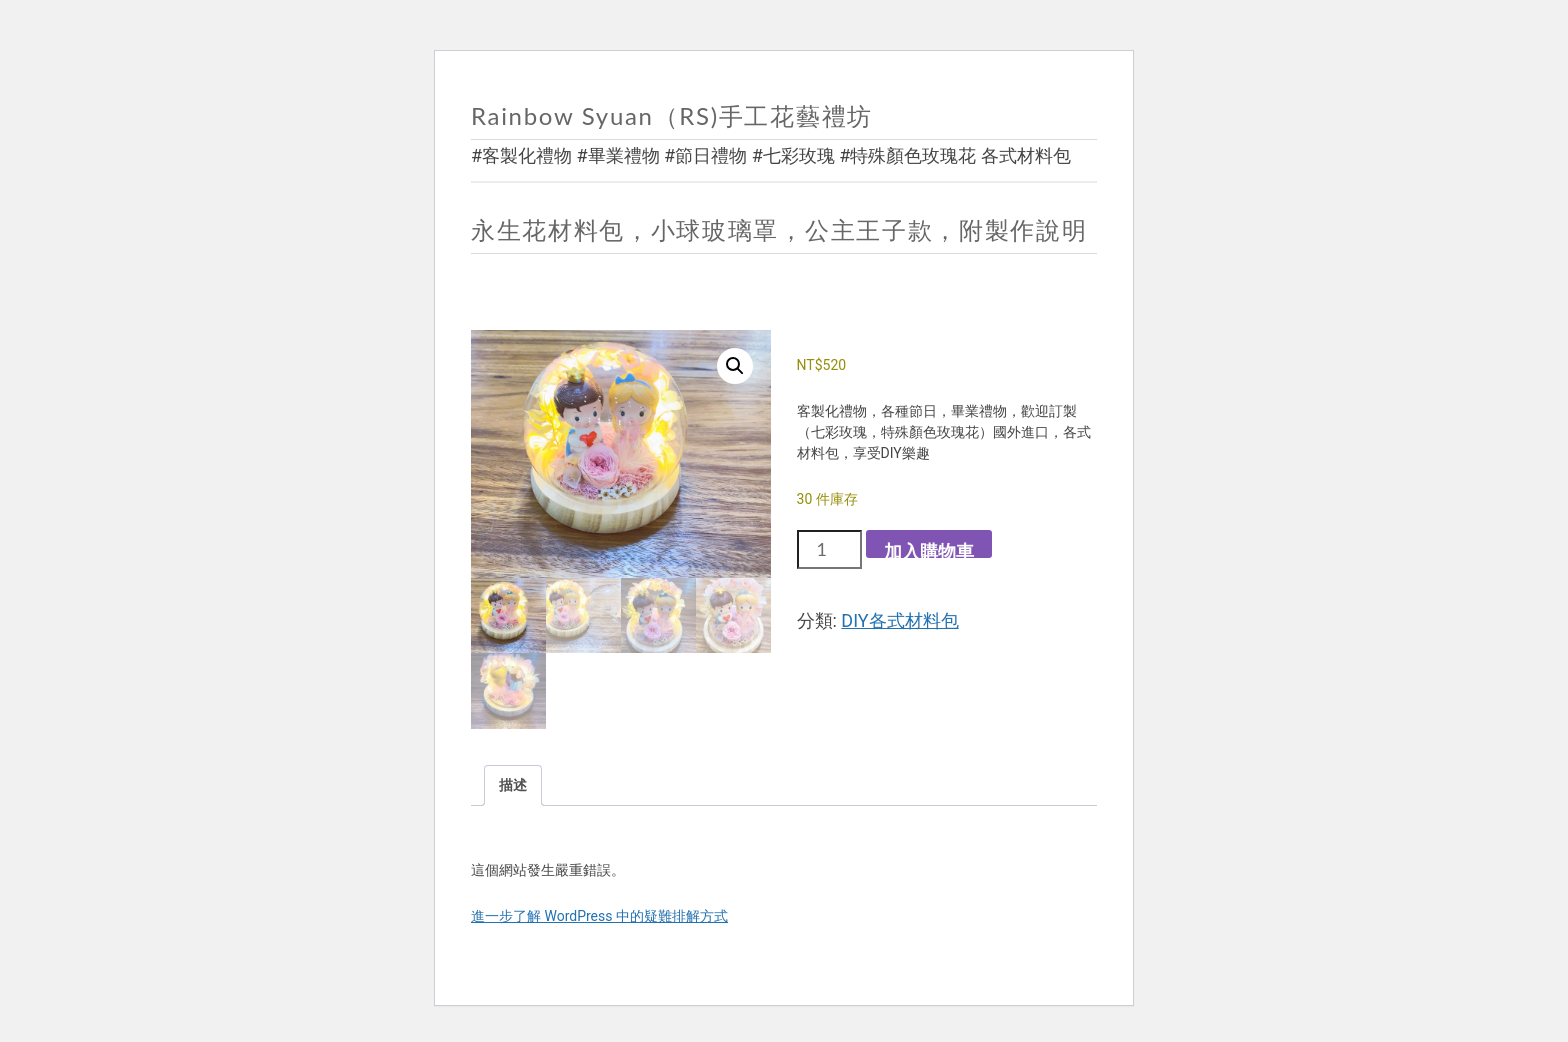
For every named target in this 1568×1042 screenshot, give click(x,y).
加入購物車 (929, 549)
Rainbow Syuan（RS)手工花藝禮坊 (672, 115)
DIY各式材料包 (899, 620)
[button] (735, 366)
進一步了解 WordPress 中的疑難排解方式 (599, 916)
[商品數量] (829, 549)
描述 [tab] (513, 784)
